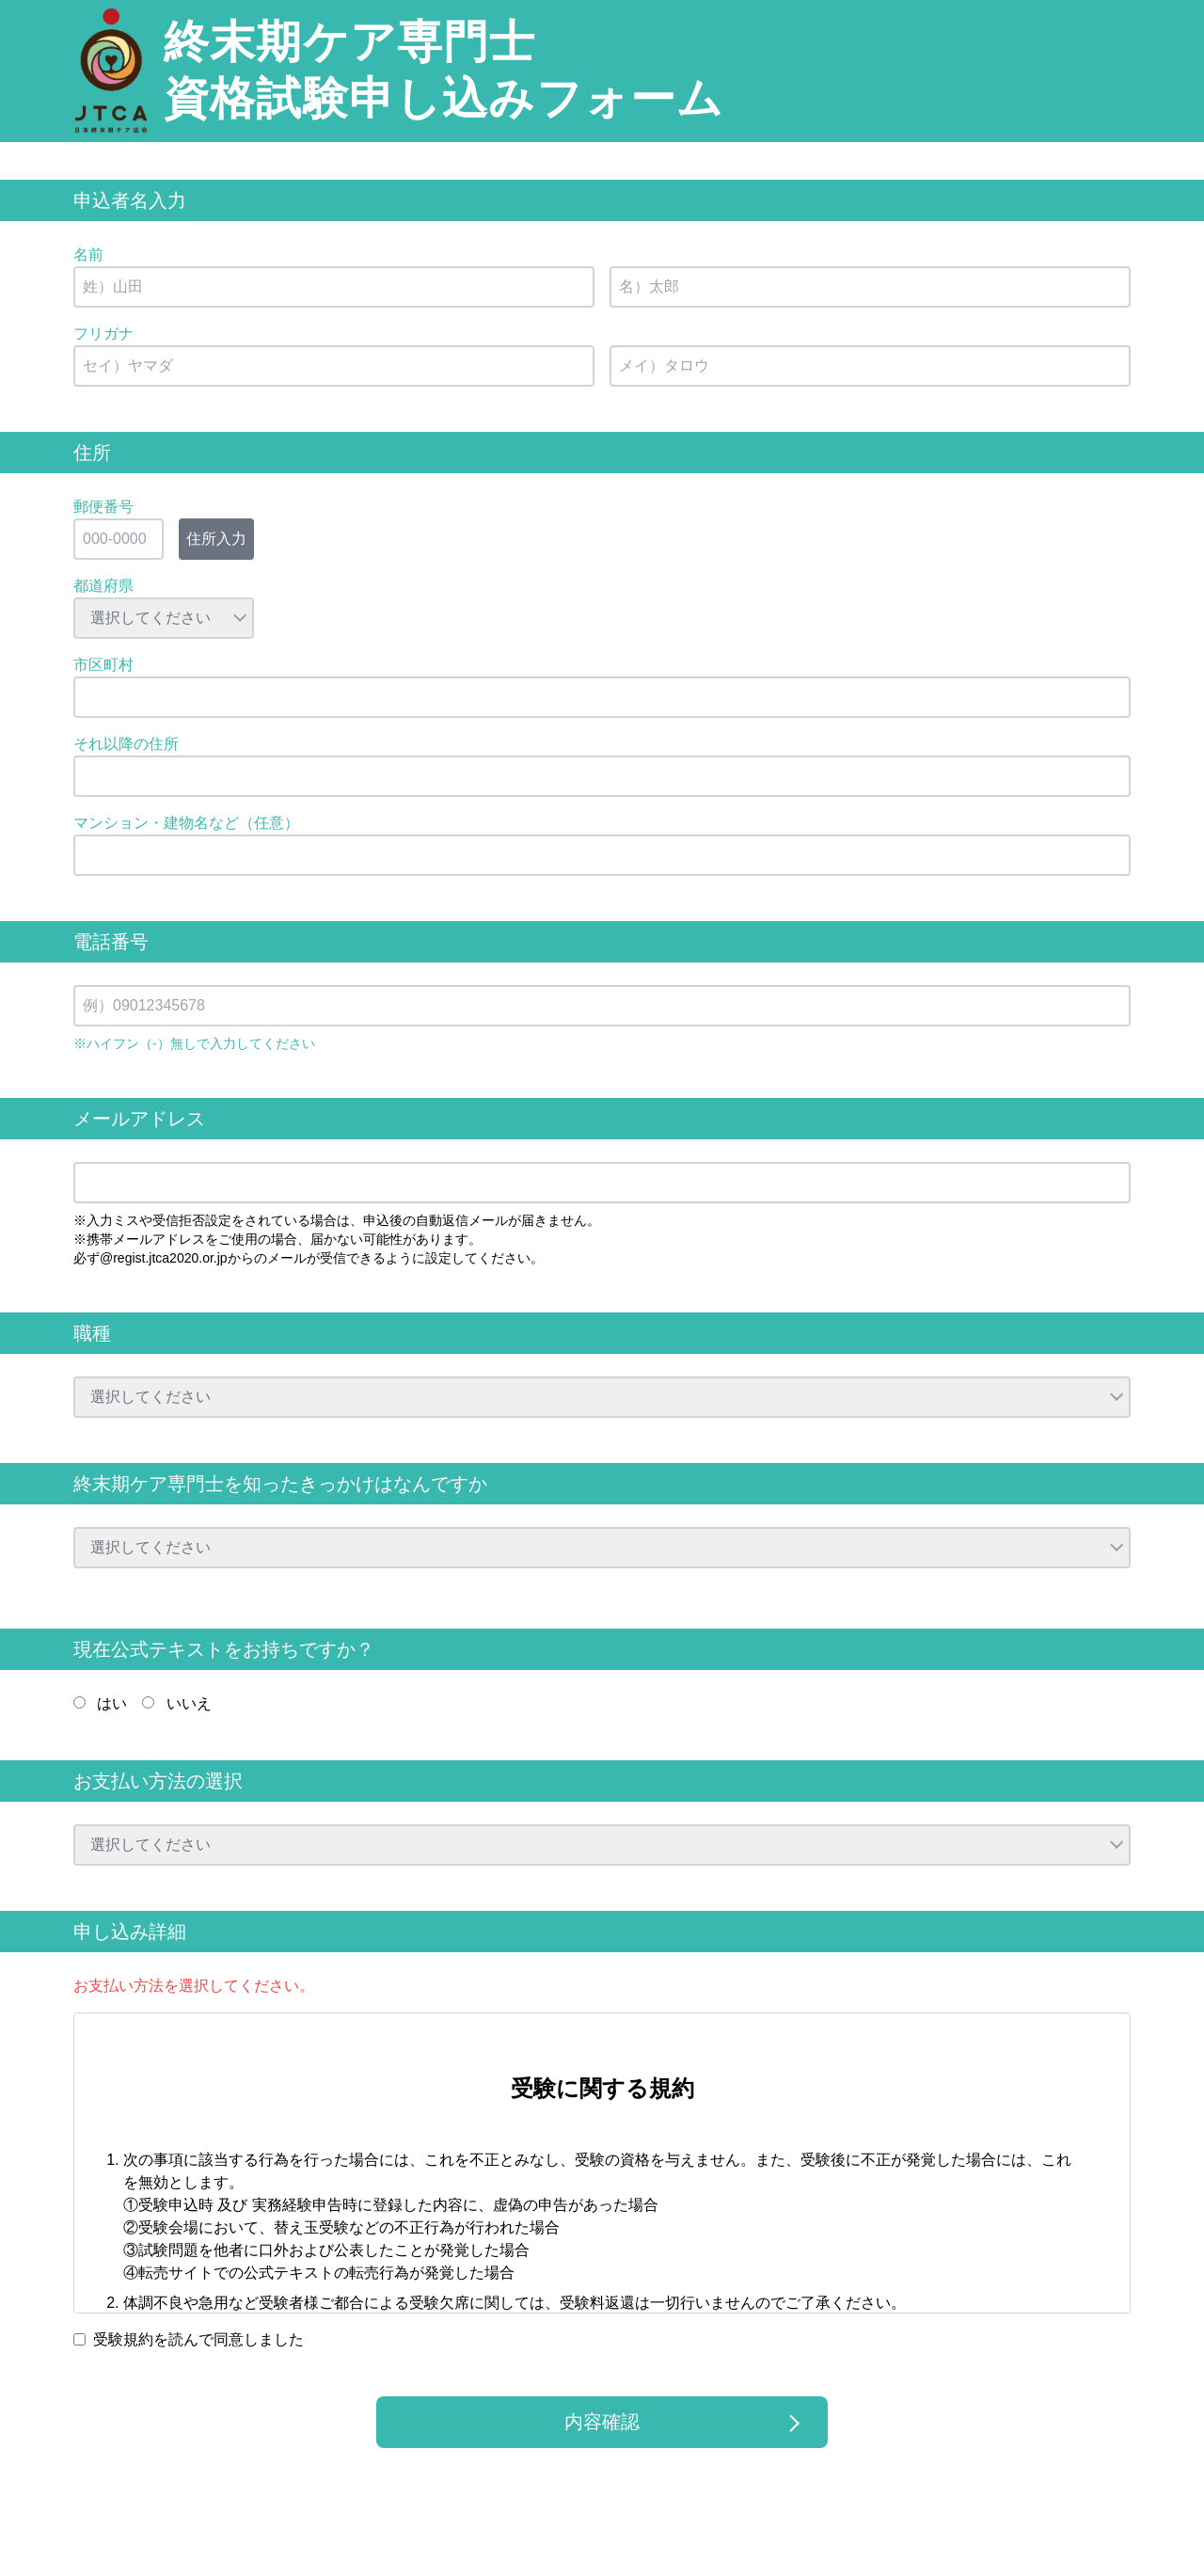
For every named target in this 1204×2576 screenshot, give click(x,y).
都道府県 (103, 586)
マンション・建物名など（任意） (186, 823)
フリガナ (103, 334)
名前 (88, 254)
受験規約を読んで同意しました (198, 2339)
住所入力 (216, 539)
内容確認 (602, 2421)
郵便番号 (103, 507)
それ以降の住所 (126, 744)
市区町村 (103, 665)
